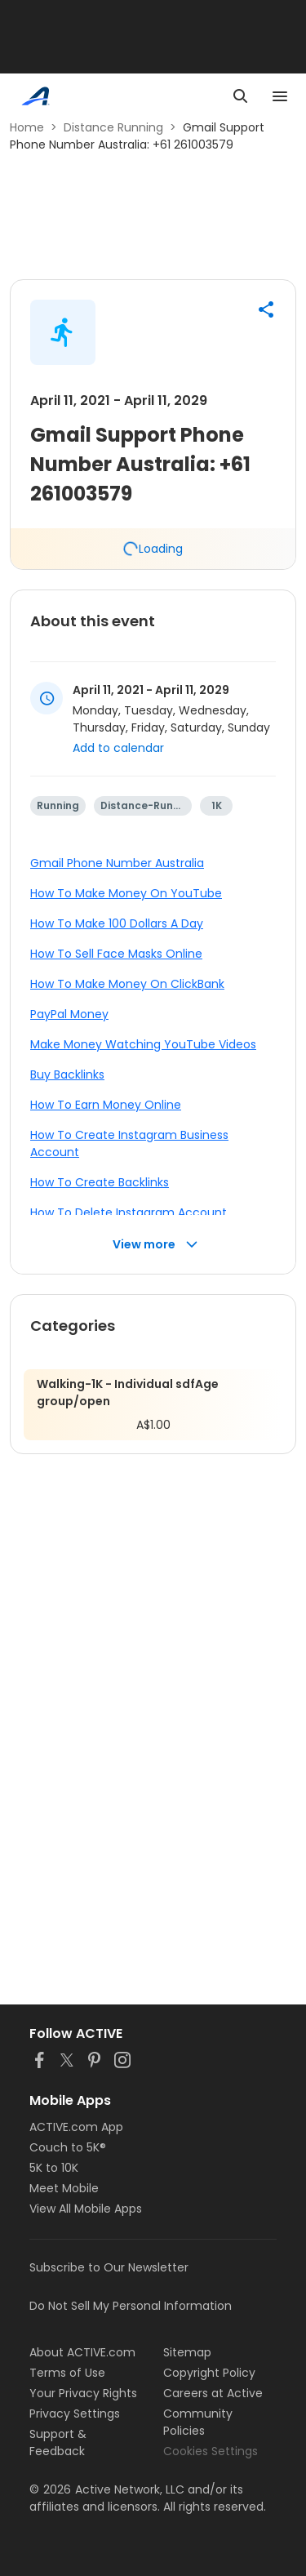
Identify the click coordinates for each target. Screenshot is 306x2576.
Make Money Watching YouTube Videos (143, 1044)
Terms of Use (67, 2373)
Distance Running (113, 127)
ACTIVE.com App (76, 2127)
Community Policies (198, 2422)
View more (155, 1244)
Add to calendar (118, 748)
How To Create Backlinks (99, 1182)
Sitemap (187, 2352)
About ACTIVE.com (82, 2352)
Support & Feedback (57, 2442)
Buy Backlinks (67, 1074)
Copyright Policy (209, 2373)
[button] (266, 309)
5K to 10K (53, 2168)
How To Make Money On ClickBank (127, 984)
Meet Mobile (64, 2188)
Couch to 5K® (67, 2147)
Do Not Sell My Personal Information (130, 2306)
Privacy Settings (74, 2413)
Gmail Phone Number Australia (117, 863)
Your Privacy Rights (83, 2393)
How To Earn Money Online (105, 1105)
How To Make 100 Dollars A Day (116, 923)
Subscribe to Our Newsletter (108, 2267)
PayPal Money (69, 1014)
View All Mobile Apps (85, 2208)
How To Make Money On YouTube (126, 893)
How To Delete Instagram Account (128, 1212)
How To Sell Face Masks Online (116, 953)
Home (27, 127)
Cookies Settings (210, 2451)
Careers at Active (213, 2393)
